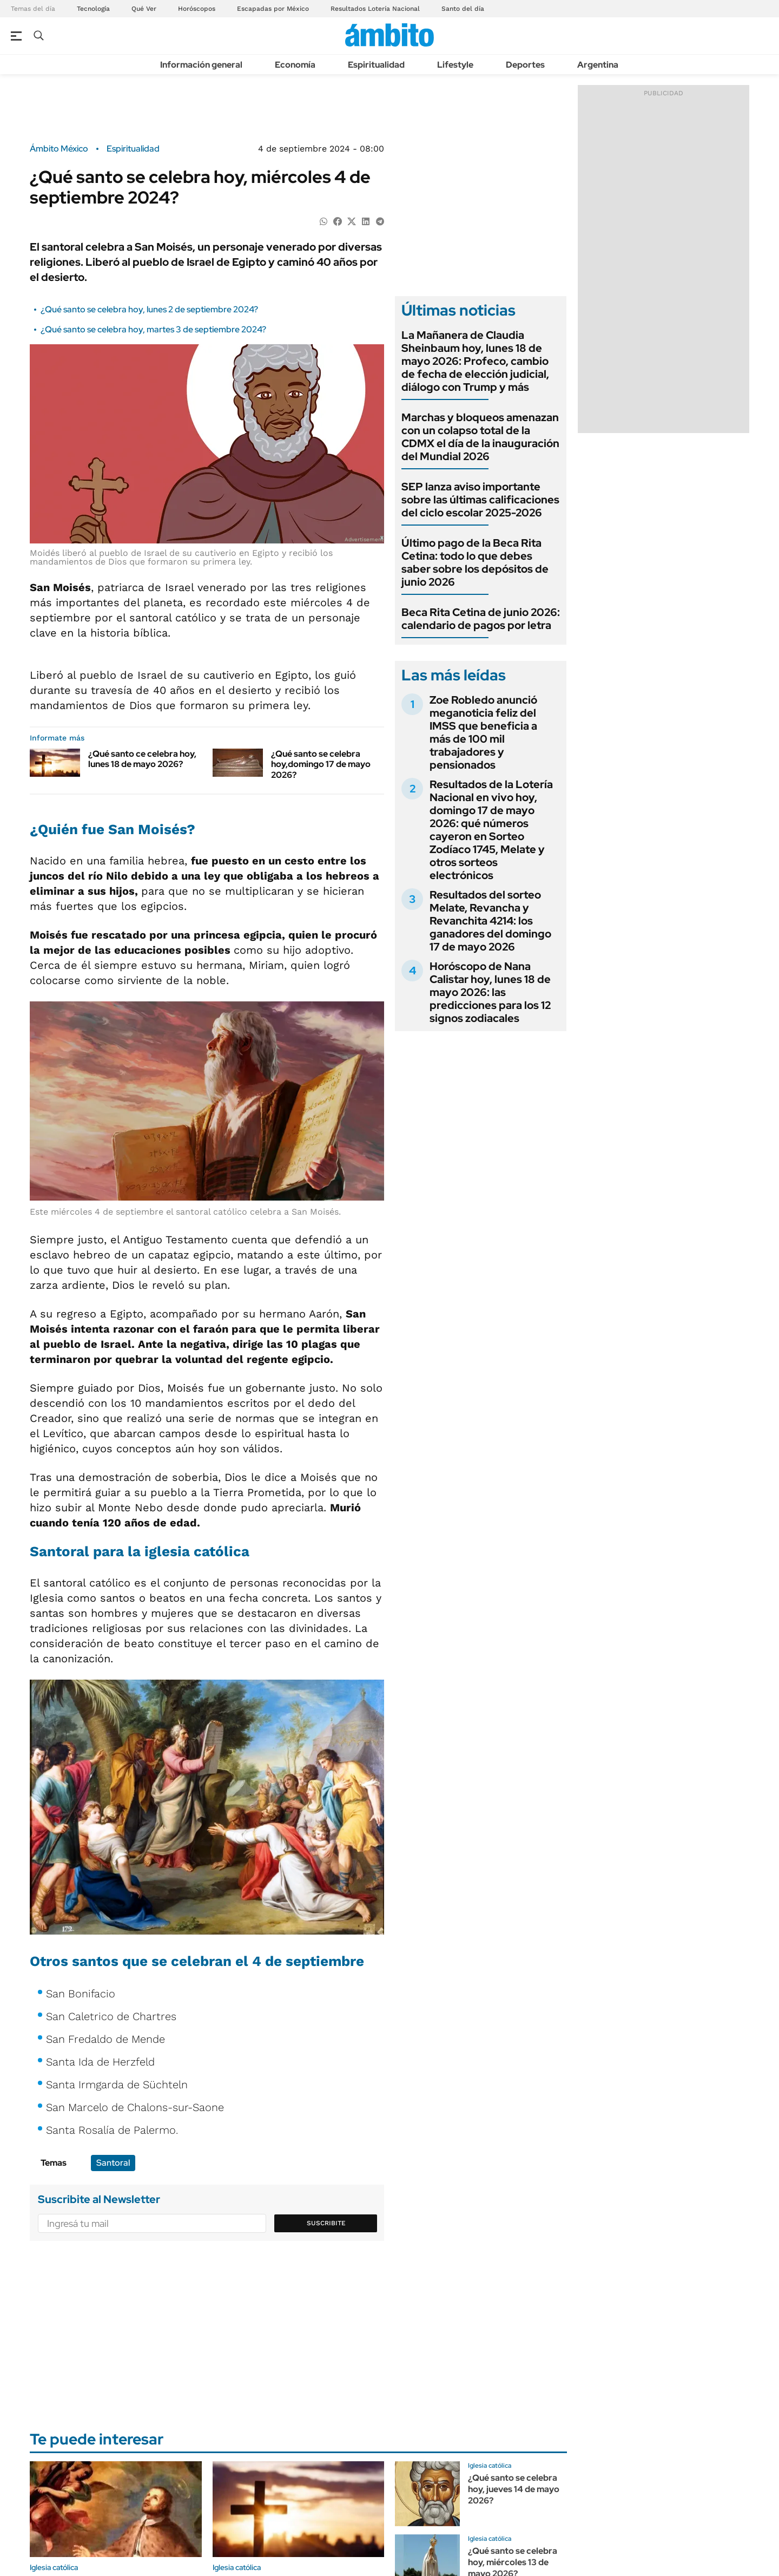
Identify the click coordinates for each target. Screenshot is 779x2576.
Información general (201, 64)
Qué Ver (143, 8)
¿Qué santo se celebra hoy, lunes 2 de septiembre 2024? (149, 309)
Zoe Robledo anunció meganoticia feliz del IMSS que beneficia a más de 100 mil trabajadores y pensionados (483, 732)
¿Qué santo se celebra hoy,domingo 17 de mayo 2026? (321, 764)
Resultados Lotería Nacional (375, 8)
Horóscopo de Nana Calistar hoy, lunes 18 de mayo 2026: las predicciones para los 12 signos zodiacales (490, 992)
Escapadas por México (273, 8)
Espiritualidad (376, 64)
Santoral (113, 2162)
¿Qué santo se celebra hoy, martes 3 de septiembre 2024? (153, 329)
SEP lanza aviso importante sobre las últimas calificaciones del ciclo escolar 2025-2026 (480, 500)
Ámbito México (59, 149)
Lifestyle (455, 64)
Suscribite (326, 2223)
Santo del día (462, 8)
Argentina (597, 64)
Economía (295, 64)
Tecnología (93, 8)
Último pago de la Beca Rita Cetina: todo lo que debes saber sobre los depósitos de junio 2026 (475, 562)
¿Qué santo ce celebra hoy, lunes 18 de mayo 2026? (142, 759)
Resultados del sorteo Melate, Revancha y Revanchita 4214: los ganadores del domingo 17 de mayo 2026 (490, 921)
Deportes (525, 64)
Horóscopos (196, 8)
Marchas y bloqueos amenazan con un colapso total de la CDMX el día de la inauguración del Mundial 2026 (480, 436)
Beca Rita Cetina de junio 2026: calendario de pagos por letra (480, 618)
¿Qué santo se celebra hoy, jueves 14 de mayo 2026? (513, 2489)
